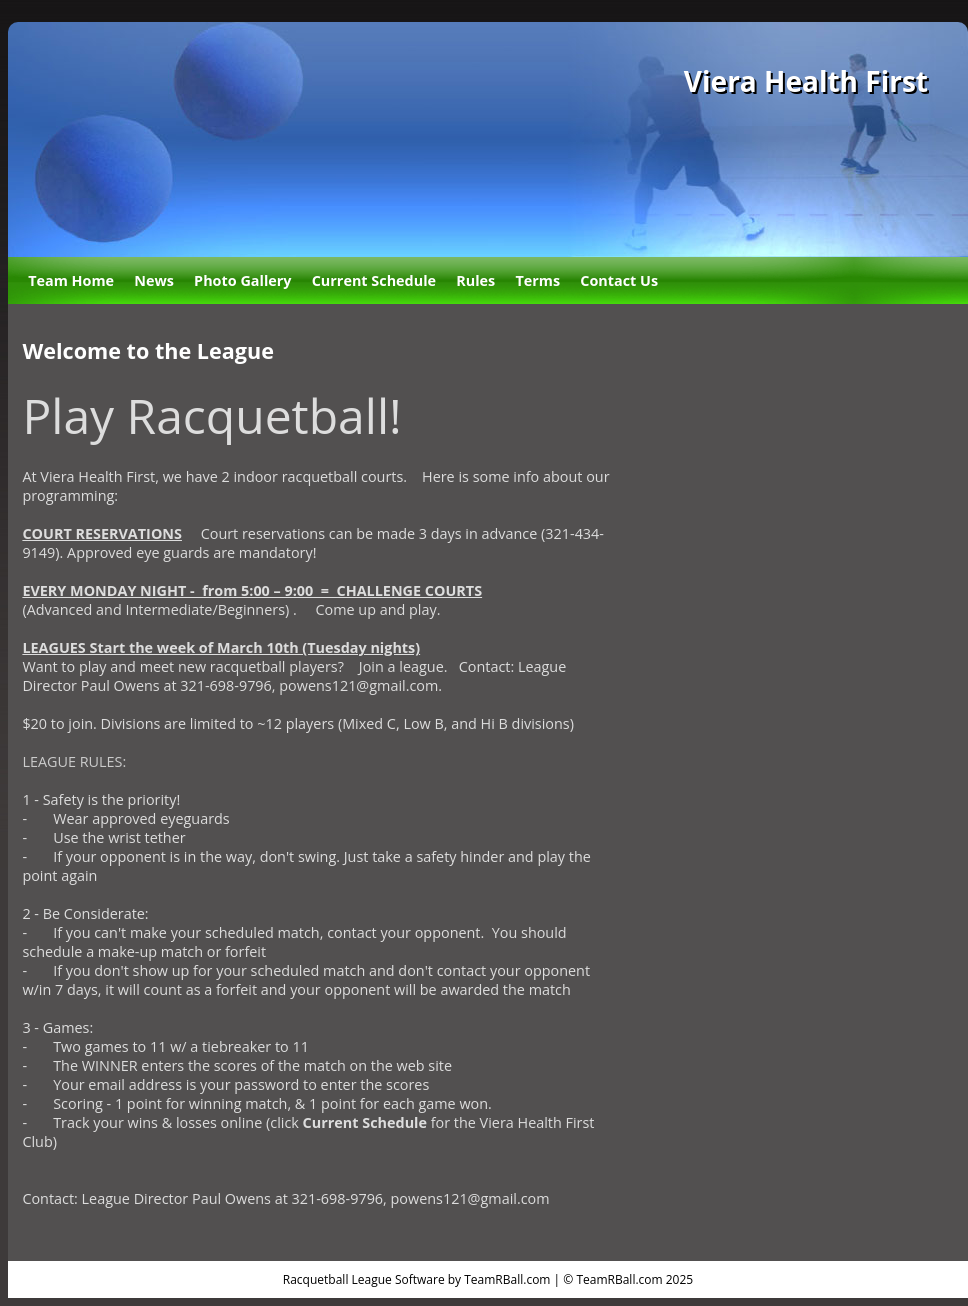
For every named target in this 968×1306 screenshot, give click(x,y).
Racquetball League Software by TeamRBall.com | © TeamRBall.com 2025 (488, 1279)
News (154, 280)
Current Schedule (374, 280)
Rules (475, 280)
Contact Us (619, 280)
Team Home (71, 280)
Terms (537, 280)
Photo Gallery (242, 280)
